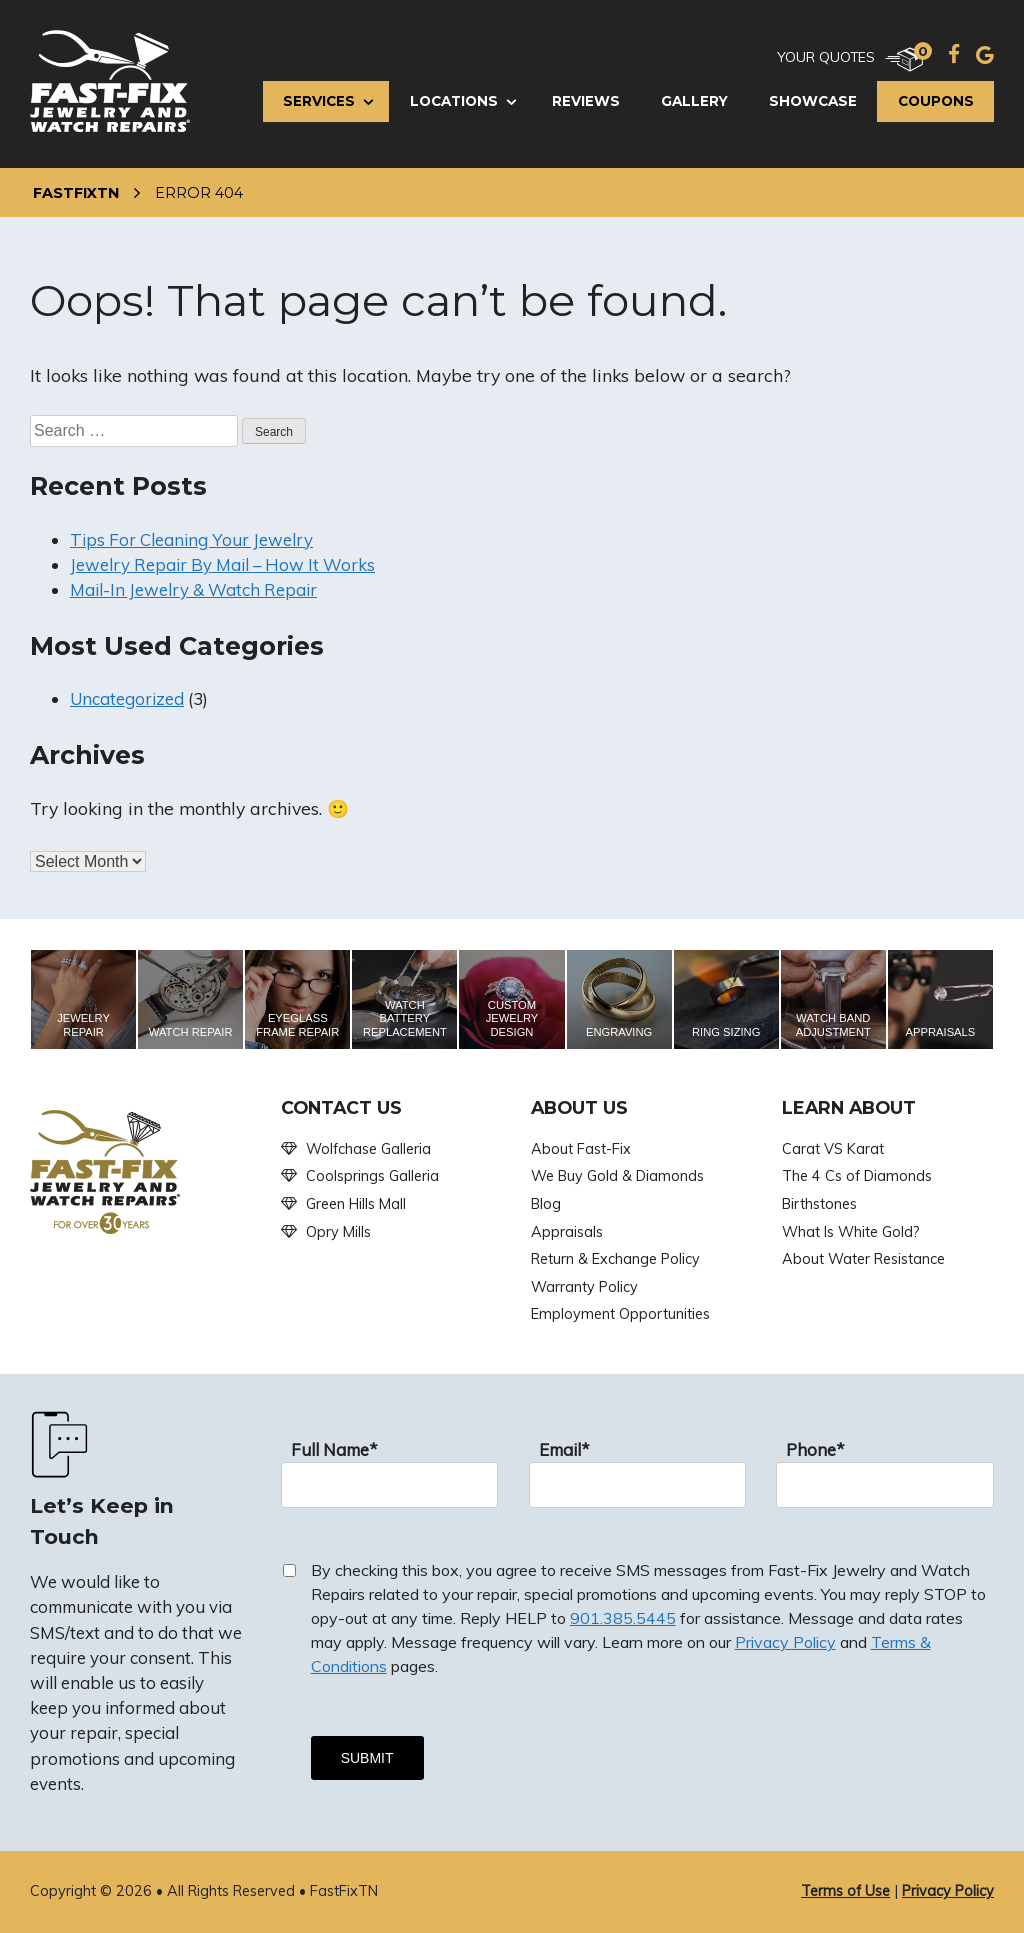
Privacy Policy (785, 1642)
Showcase (813, 101)
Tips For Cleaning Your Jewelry (191, 539)
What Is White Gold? (851, 1232)
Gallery (694, 101)
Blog (546, 1204)
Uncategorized (127, 698)
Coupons (936, 101)
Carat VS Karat (833, 1149)
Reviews (586, 101)
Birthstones (819, 1204)
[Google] (985, 54)
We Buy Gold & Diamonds (617, 1176)
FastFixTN (76, 193)
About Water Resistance (863, 1259)
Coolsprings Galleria (372, 1176)
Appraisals (567, 1232)
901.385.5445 (623, 1618)
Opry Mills (338, 1232)
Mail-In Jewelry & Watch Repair (193, 589)
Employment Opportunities (620, 1314)
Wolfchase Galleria (368, 1149)
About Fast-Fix (581, 1149)
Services (319, 101)
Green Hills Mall (356, 1204)
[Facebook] (954, 54)
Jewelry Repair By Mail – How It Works (222, 564)
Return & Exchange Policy (615, 1259)
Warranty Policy (584, 1287)
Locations (454, 101)
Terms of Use (845, 1891)
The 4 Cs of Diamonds (857, 1176)
